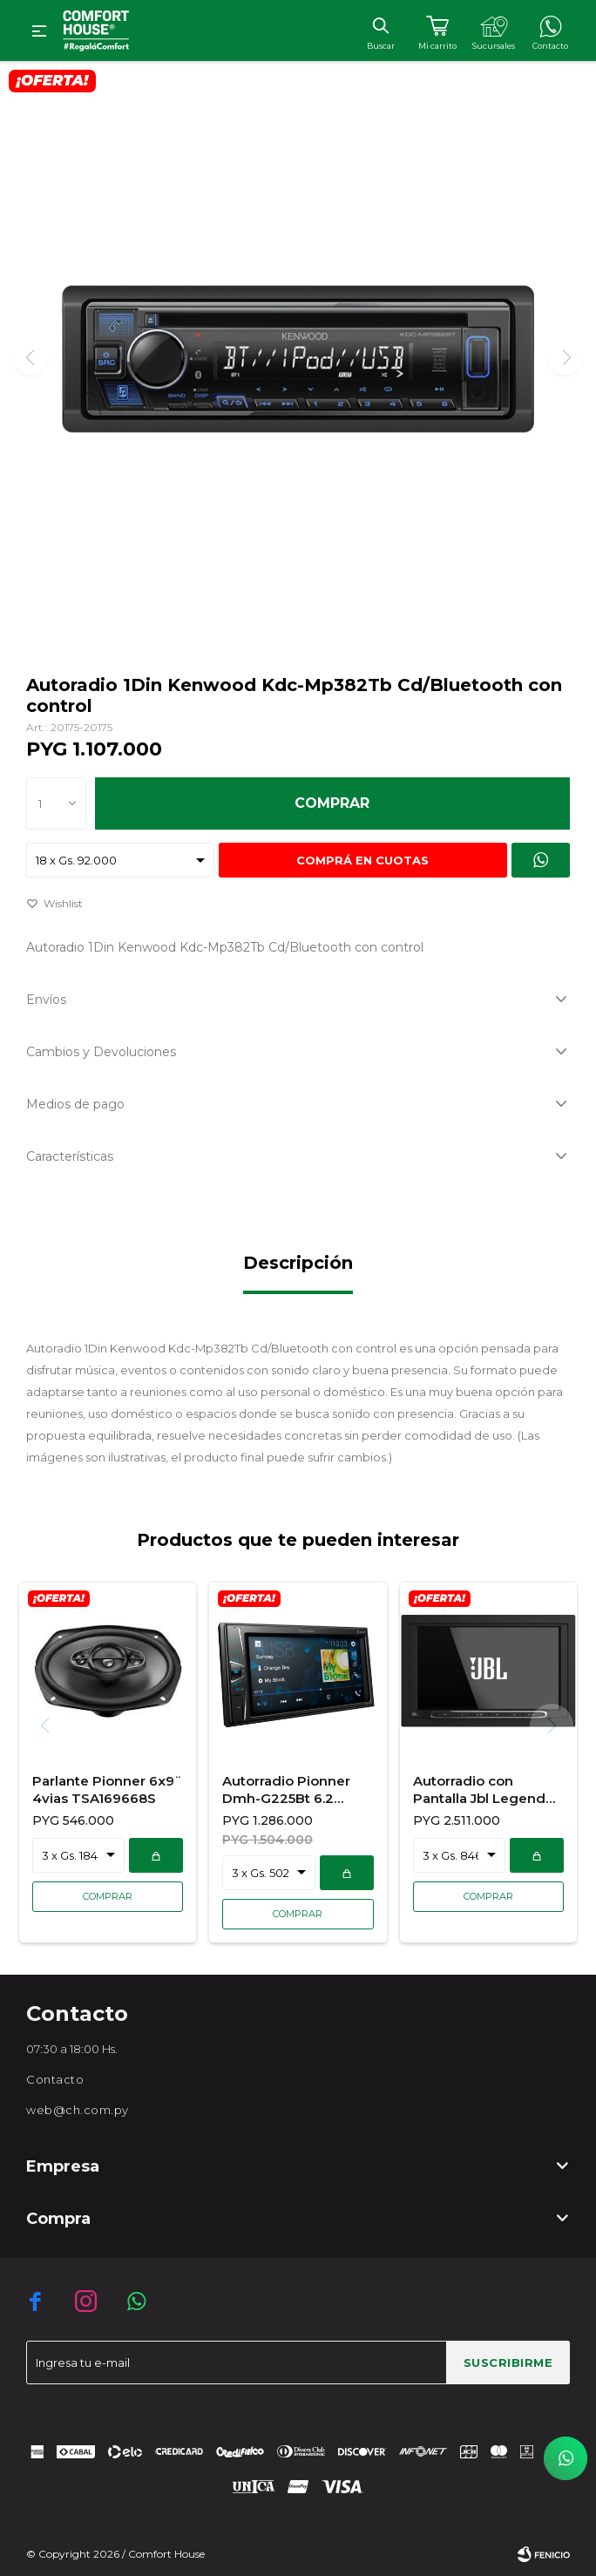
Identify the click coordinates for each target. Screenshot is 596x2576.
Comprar (332, 803)
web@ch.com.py (77, 2110)
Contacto (55, 2079)
